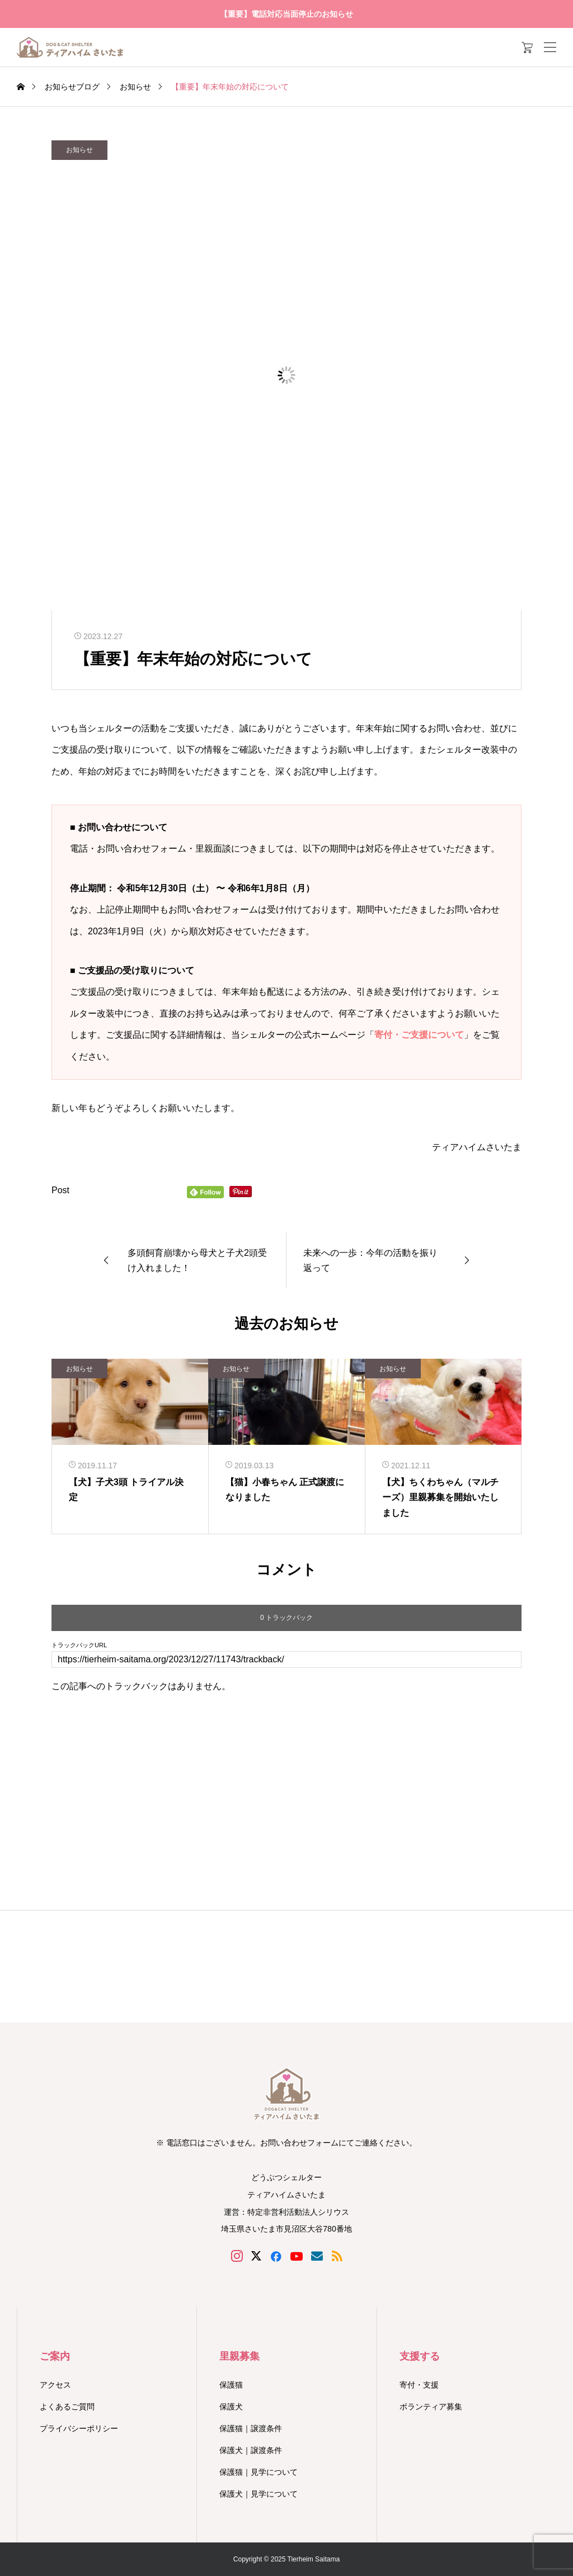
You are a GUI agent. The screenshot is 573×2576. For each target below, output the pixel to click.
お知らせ (79, 150)
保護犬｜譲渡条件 (250, 2450)
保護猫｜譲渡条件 (250, 2428)
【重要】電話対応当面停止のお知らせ (286, 14)
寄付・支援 (419, 2384)
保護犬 (231, 2406)
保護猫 (231, 2384)
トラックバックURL (79, 1645)
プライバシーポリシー (79, 2428)
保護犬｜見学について (258, 2493)
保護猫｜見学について (258, 2472)
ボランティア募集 (431, 2406)
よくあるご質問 (67, 2406)
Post (60, 1190)
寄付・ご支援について (419, 1034)
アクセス (55, 2384)
